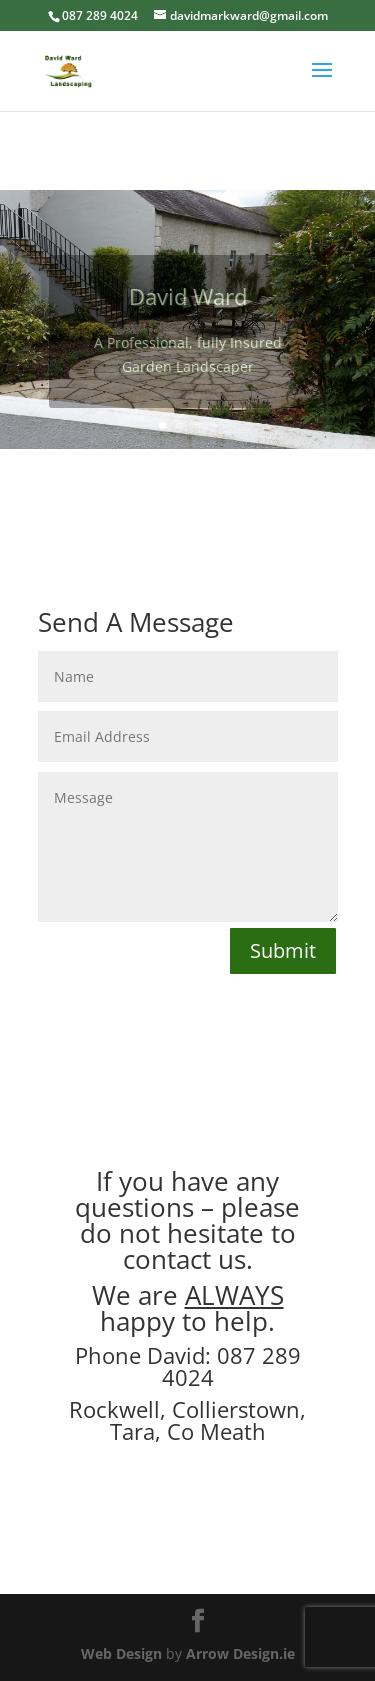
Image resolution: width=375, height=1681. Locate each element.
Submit (283, 950)
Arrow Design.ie (240, 1653)
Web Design (121, 1653)
